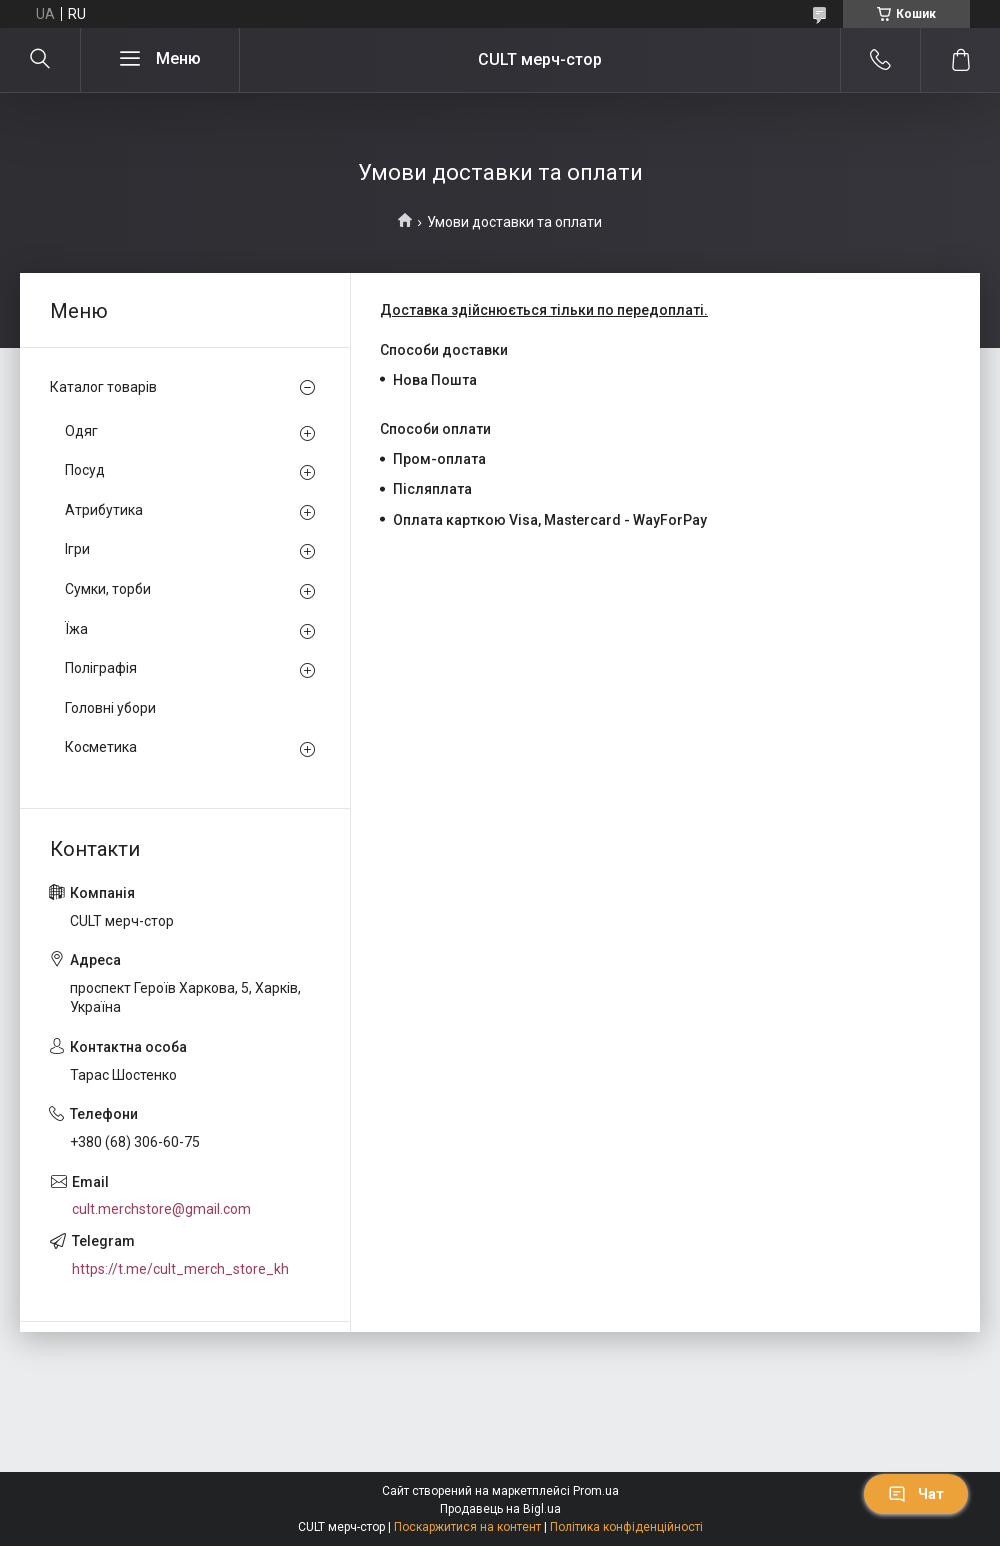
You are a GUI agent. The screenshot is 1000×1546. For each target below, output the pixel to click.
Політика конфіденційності (626, 1527)
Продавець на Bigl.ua (500, 1509)
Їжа (76, 629)
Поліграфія (101, 668)
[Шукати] (40, 60)
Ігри (77, 549)
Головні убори (110, 708)
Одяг (81, 431)
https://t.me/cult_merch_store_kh (180, 1269)
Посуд (85, 470)
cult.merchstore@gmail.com (161, 1209)
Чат (916, 1494)
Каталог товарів (103, 387)
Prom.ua (596, 1491)
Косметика (101, 747)
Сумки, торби (108, 589)
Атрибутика (104, 510)
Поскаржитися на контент (467, 1527)
